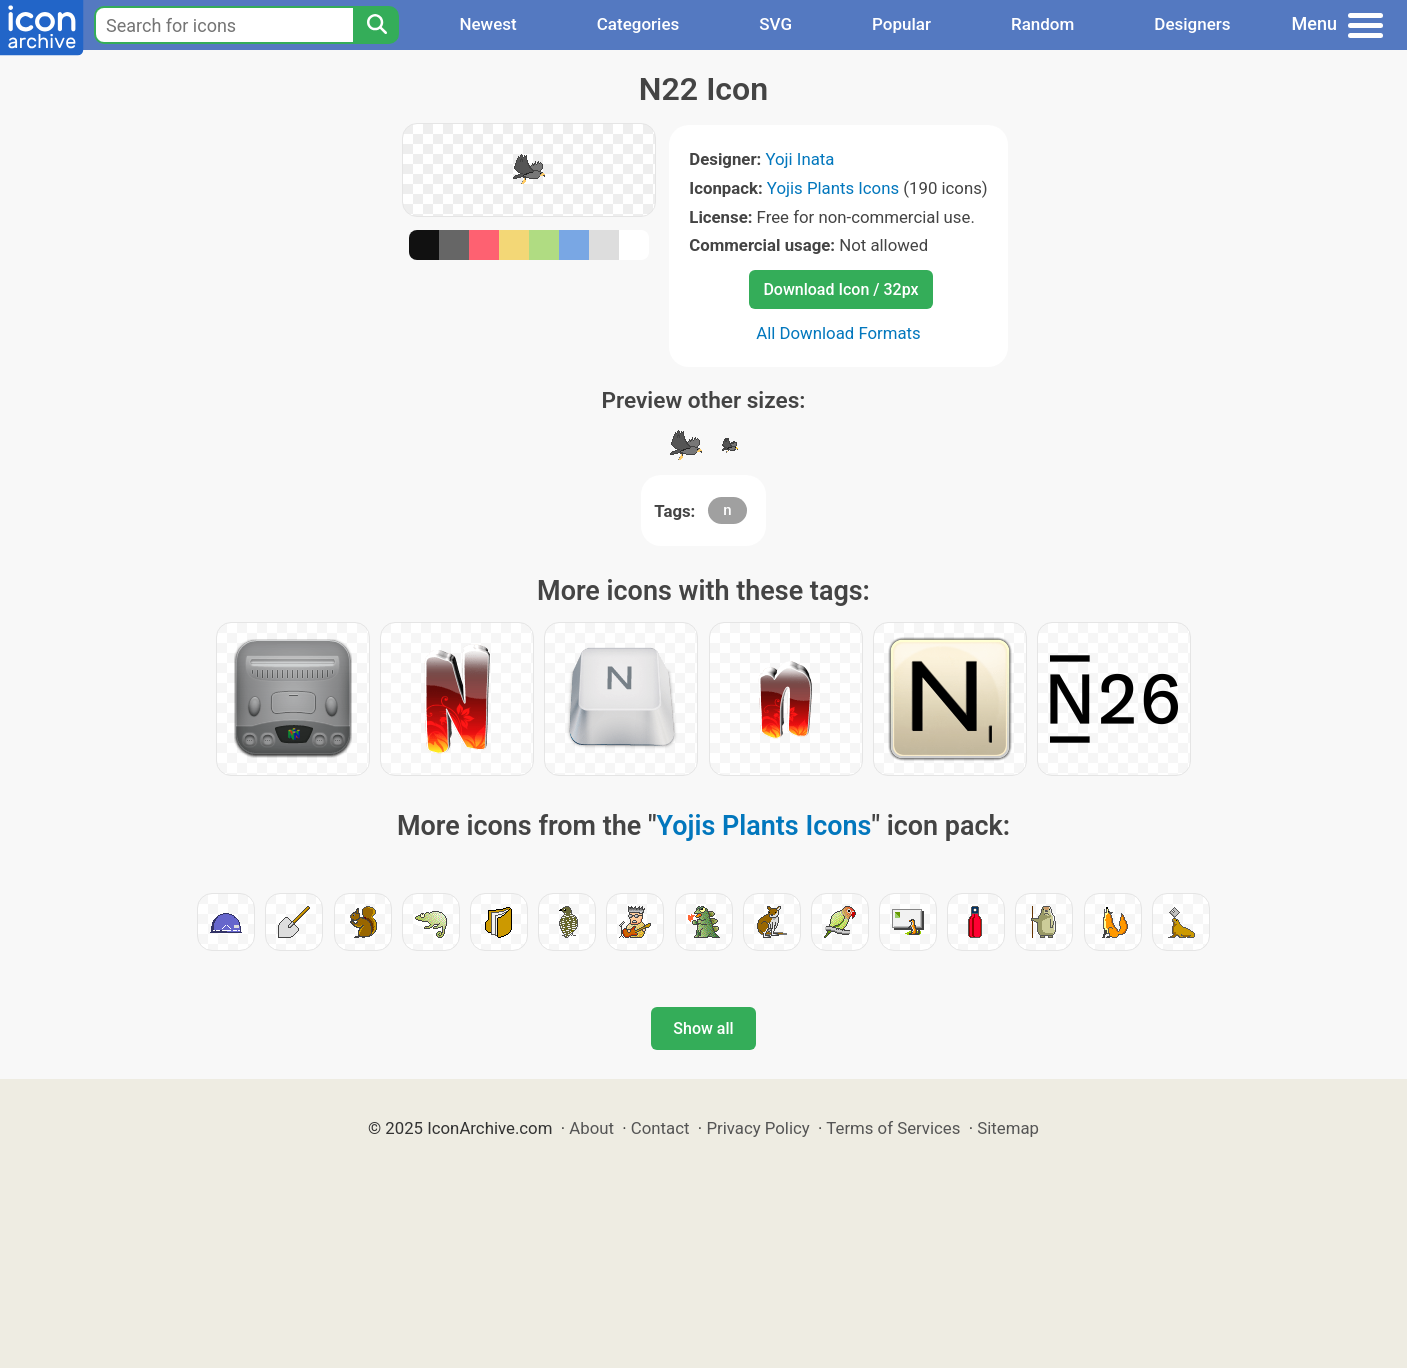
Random (1042, 24)
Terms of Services (893, 1128)
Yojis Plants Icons (833, 188)
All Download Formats (838, 333)
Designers (1192, 24)
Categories (638, 24)
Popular (901, 24)
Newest (487, 24)
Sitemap (1008, 1128)
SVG (775, 24)
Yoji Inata (799, 159)
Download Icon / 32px (840, 289)
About (591, 1128)
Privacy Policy (757, 1128)
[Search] (376, 25)
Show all (703, 1028)
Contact (660, 1128)
